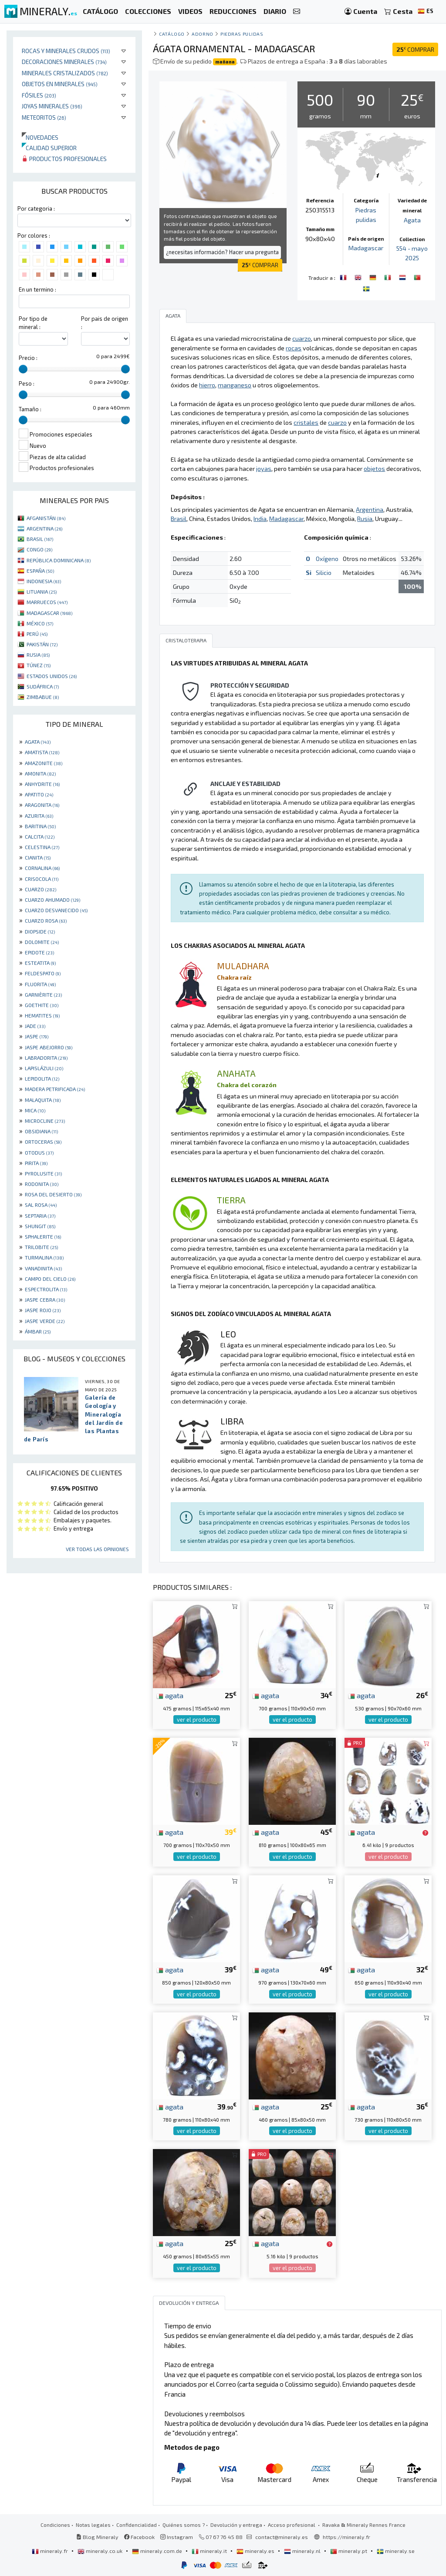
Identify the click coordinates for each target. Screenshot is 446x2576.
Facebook (139, 2537)
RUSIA (38, 655)
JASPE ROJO (43, 1310)
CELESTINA (42, 847)
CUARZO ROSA (46, 920)
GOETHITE (41, 1005)
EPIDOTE (39, 952)
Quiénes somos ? (183, 2525)
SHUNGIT (40, 1226)
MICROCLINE (45, 1121)
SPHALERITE (43, 1236)
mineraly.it (210, 2551)
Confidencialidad (136, 2525)
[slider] (23, 369)
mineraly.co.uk (101, 2551)
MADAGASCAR (49, 613)
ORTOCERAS (43, 1142)
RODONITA (41, 1184)
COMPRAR (415, 49)
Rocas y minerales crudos (66, 50)
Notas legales (93, 2525)
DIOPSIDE (40, 931)
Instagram (176, 2537)
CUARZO (40, 889)
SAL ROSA (41, 1205)
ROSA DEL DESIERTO (53, 1194)
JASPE (36, 1036)
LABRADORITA (46, 1058)
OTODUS (39, 1152)
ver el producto (196, 1719)
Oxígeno (327, 558)
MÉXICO (40, 623)
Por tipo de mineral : (33, 322)
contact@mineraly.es (281, 2537)
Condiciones (55, 2525)
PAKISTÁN (42, 644)
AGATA (38, 742)
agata (169, 1695)
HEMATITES (42, 1015)
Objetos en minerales (60, 83)
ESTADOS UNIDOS (52, 676)
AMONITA (40, 773)
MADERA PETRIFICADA (55, 1089)
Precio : (28, 357)
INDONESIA (44, 581)
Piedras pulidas (241, 34)
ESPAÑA (40, 571)
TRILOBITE (41, 1247)
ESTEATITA (40, 963)
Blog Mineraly (97, 2537)
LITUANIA (42, 591)
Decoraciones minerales (64, 61)
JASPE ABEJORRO (48, 1047)
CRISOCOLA (41, 879)
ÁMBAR (38, 1331)
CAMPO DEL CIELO (50, 1279)
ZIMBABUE (43, 697)
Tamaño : (30, 409)
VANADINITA (43, 1268)
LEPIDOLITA (42, 1078)
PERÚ (37, 634)
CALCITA (39, 836)
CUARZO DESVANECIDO (56, 910)
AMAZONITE (43, 763)
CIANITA (38, 857)
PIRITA (36, 1163)
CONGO (39, 549)
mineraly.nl (303, 2551)
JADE (35, 1026)
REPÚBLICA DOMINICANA (59, 560)
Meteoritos (44, 117)
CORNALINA (42, 868)
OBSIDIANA (41, 1131)
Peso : (26, 383)
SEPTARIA (40, 1215)
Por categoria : (36, 208)
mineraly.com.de (157, 2551)
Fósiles (39, 95)
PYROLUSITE (43, 1173)
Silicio (323, 572)
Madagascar (365, 248)
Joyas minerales (52, 106)
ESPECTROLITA (46, 1289)
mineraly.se (396, 2551)
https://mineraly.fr (346, 2537)
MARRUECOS (47, 602)
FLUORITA (40, 984)
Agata (412, 220)
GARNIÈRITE (43, 994)
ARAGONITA (42, 805)
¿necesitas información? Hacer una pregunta (222, 252)
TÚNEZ (39, 665)
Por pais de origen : (104, 322)
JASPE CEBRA (45, 1299)
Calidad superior (49, 147)
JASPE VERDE (44, 1321)
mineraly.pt (349, 2551)
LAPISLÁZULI (44, 1068)
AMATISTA (42, 752)
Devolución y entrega (236, 2525)
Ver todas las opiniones (97, 1549)
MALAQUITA (43, 1100)
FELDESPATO (43, 973)
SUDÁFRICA (43, 686)
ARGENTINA (44, 528)
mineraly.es (256, 2551)
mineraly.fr (50, 2551)
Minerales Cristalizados (65, 73)
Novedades (40, 137)
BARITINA (40, 826)
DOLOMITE (42, 942)
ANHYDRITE (42, 784)
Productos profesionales (64, 158)
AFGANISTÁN (46, 518)
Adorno (202, 34)
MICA (35, 1110)
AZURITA (39, 816)
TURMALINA (44, 1257)
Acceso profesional (292, 2525)
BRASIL (40, 539)
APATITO (39, 794)
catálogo (171, 34)
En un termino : (37, 289)
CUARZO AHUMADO (52, 900)
